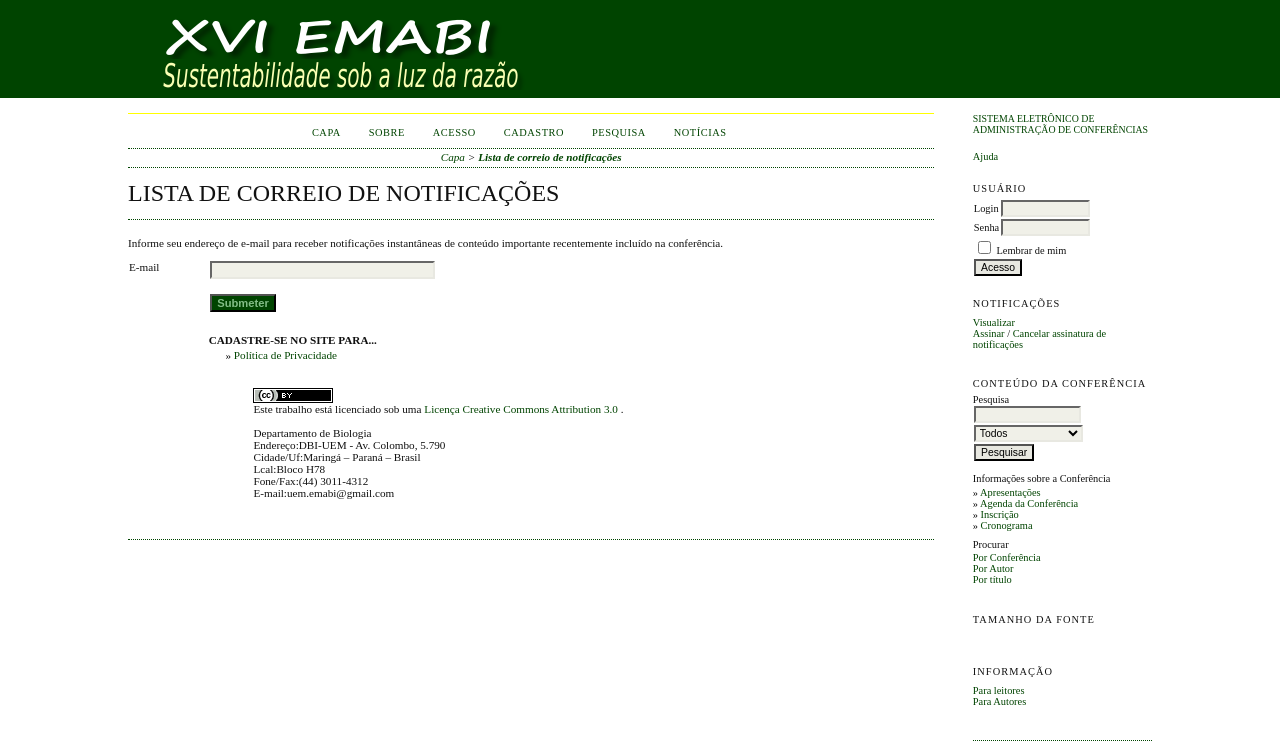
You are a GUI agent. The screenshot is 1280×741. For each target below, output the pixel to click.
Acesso (454, 132)
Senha (986, 227)
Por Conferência (1007, 557)
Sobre (387, 132)
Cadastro (534, 132)
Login (986, 208)
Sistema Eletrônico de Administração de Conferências (1060, 124)
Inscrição (1000, 514)
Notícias (700, 132)
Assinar (989, 333)
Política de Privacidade (285, 355)
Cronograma (1007, 525)
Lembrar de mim (1031, 250)
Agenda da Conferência (1029, 503)
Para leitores (999, 690)
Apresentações (1010, 492)
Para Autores (999, 701)
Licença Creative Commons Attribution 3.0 (522, 409)
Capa (326, 132)
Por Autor (993, 568)
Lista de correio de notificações (550, 157)
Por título (992, 579)
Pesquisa (619, 132)
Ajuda (985, 156)
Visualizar (994, 322)
